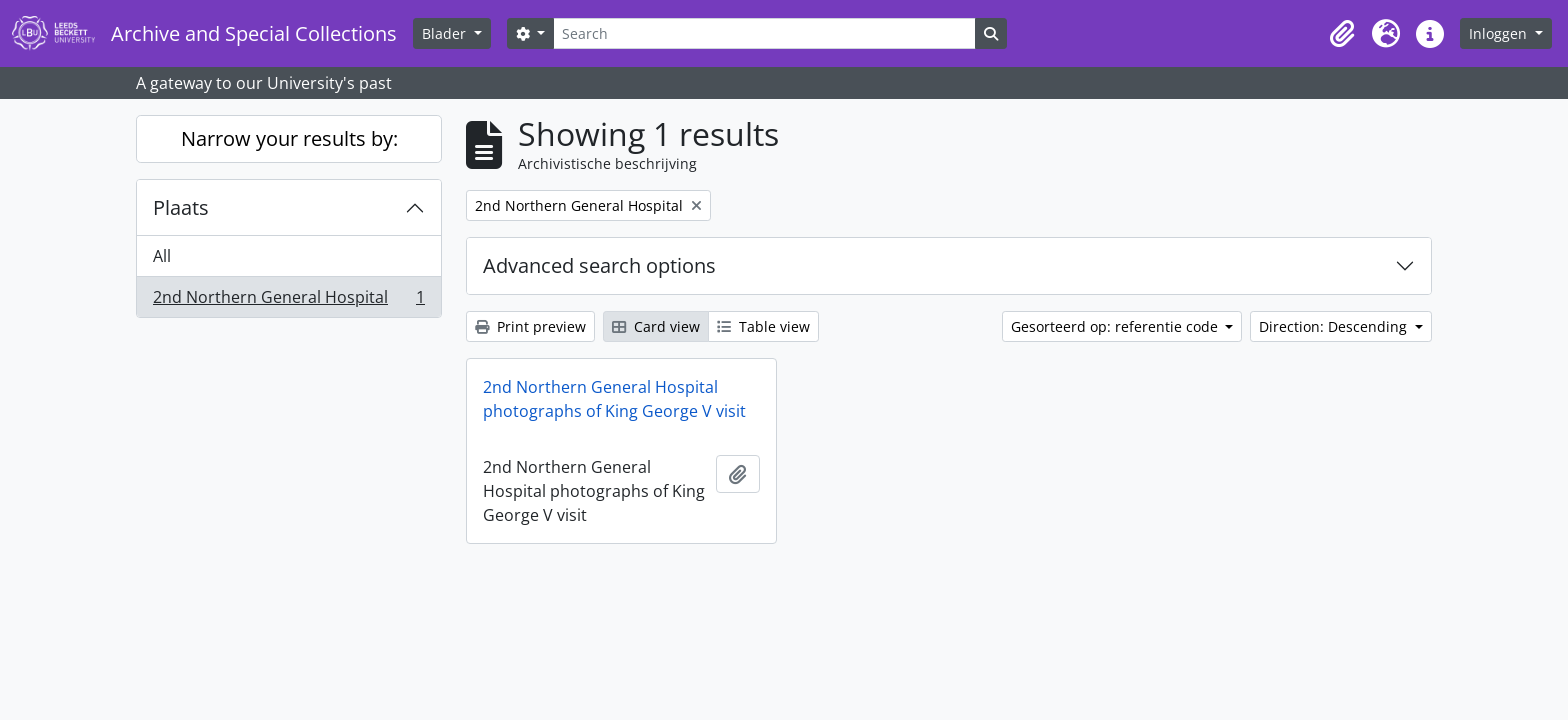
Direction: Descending (1335, 326)
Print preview (530, 326)
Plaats (181, 207)
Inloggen (1500, 33)
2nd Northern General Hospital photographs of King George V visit (614, 399)
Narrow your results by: (289, 138)
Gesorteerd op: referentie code (1116, 326)
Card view (656, 326)
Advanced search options (599, 265)
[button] (1342, 34)
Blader (446, 33)
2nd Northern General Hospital (288, 301)
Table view (763, 326)
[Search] (764, 33)
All (162, 256)
